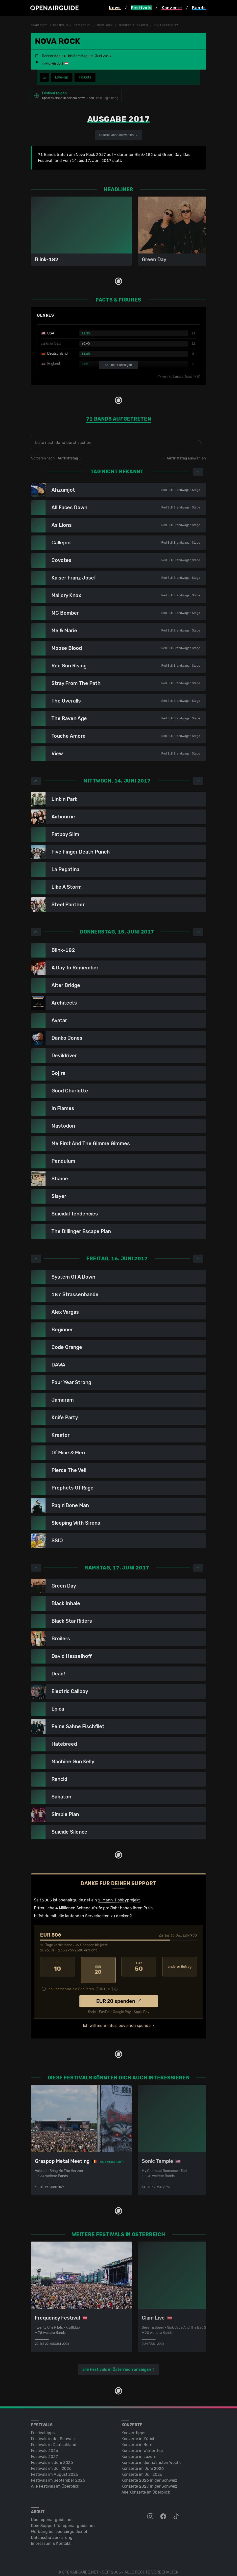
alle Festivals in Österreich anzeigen (116, 2363)
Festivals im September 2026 (58, 2474)
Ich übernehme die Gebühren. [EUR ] (80, 1983)
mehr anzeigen (118, 365)
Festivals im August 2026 (54, 2468)
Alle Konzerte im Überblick (145, 2486)
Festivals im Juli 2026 (51, 2462)
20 (98, 1967)
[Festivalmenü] (44, 77)
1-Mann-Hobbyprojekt (119, 1900)
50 (139, 1967)
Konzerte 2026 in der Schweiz (149, 2474)
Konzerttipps (133, 2426)
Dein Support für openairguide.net (63, 2519)
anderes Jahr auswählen (118, 135)
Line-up (62, 77)
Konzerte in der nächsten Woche (151, 2456)
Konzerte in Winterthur (142, 2444)
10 (57, 1967)
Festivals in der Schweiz (53, 2432)
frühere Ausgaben (140, 25)
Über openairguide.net (52, 2513)
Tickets (86, 77)
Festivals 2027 (44, 2450)
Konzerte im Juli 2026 (141, 2468)
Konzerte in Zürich (138, 2432)
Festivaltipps (43, 2426)
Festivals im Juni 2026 (52, 2456)
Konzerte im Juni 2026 (142, 2462)
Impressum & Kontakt (51, 2537)
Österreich (85, 25)
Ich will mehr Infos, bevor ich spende (117, 2019)
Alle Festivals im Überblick (55, 2480)
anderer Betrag (179, 1967)
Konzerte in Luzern (138, 2450)
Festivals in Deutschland (53, 2438)
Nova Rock (109, 25)
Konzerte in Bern (136, 2438)
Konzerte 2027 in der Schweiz (149, 2480)
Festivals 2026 (44, 2444)
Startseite (40, 25)
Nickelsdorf (54, 63)
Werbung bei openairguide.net (59, 2525)
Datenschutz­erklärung (51, 2531)
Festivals (62, 25)
